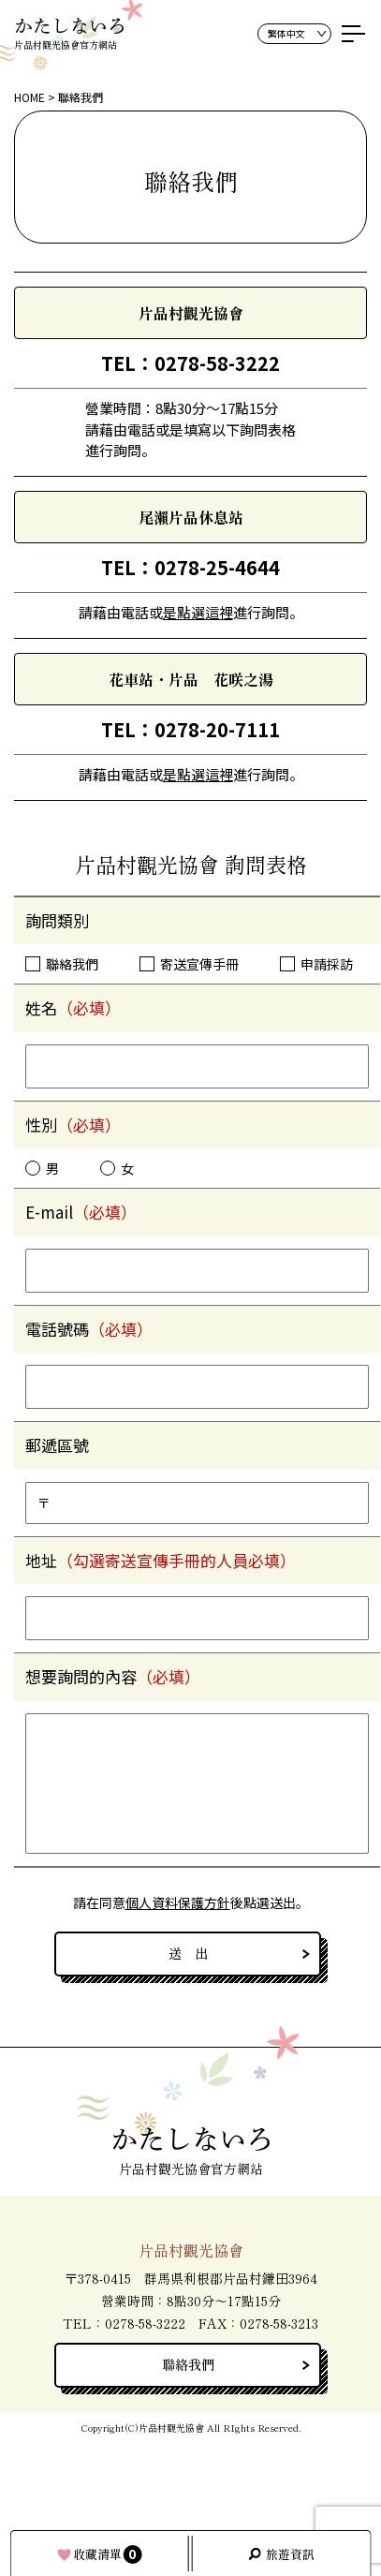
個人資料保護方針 (177, 1902)
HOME (29, 97)
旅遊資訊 (290, 2554)
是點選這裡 (198, 612)
